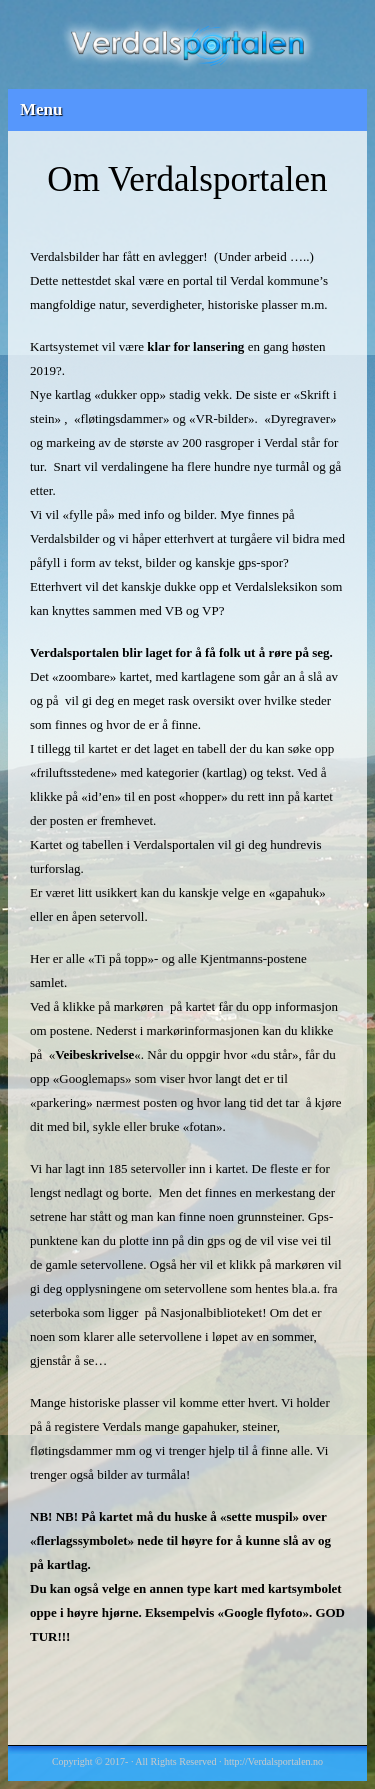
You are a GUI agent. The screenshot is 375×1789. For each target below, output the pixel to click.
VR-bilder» (224, 418)
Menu (41, 109)
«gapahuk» (297, 892)
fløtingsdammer (122, 418)
